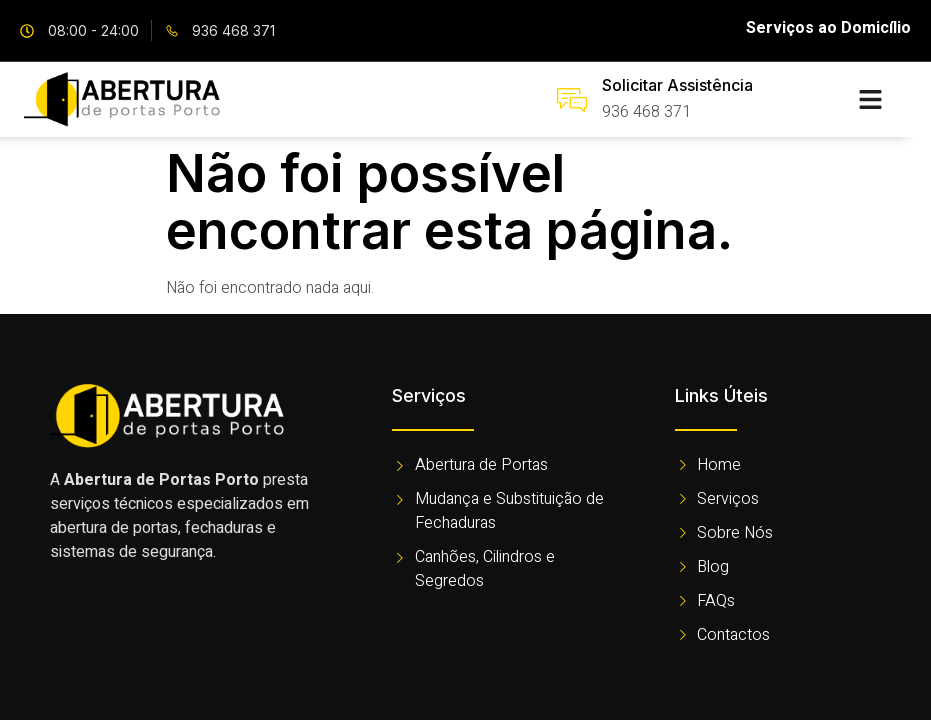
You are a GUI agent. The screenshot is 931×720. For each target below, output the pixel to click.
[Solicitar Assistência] (572, 100)
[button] (871, 100)
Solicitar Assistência (677, 85)
